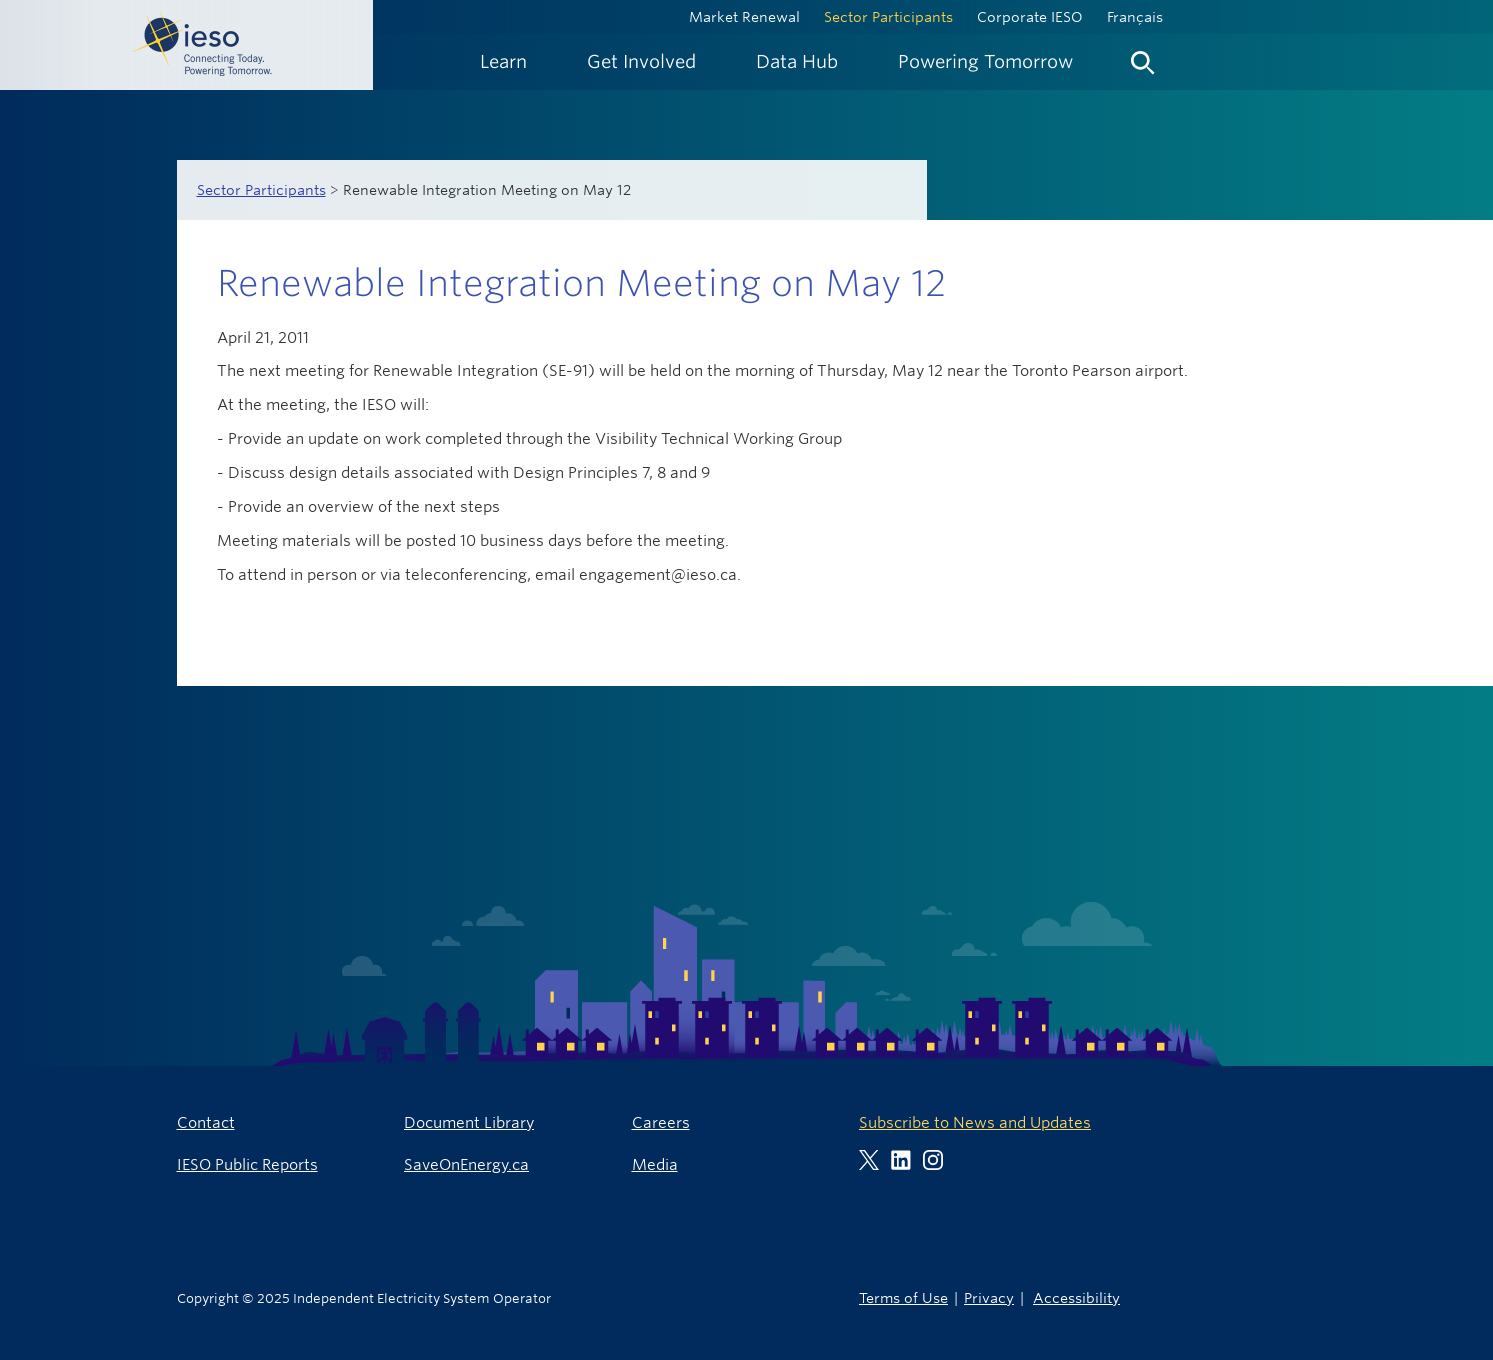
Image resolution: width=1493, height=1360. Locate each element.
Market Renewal (744, 17)
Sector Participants (888, 17)
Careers (661, 1122)
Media (655, 1164)
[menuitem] (503, 61)
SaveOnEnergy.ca (466, 1164)
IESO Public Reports (247, 1164)
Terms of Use (903, 1297)
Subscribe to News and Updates (975, 1122)
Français (1135, 17)
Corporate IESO (1030, 17)
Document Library (469, 1122)
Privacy (989, 1297)
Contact (206, 1122)
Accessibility (1076, 1297)
